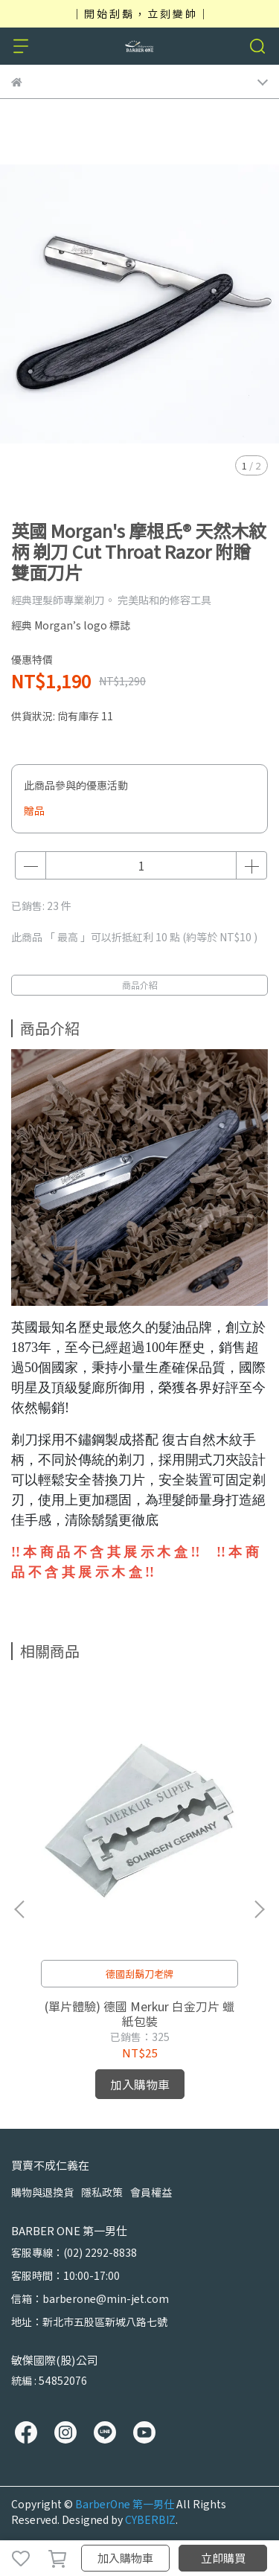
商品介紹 (140, 984)
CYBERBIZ (150, 2519)
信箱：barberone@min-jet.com (90, 2298)
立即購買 (223, 2558)
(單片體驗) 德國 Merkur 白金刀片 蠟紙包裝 (139, 2013)
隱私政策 (102, 2192)
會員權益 (151, 2192)
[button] (259, 1909)
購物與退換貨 (42, 2192)
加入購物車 (125, 2558)
